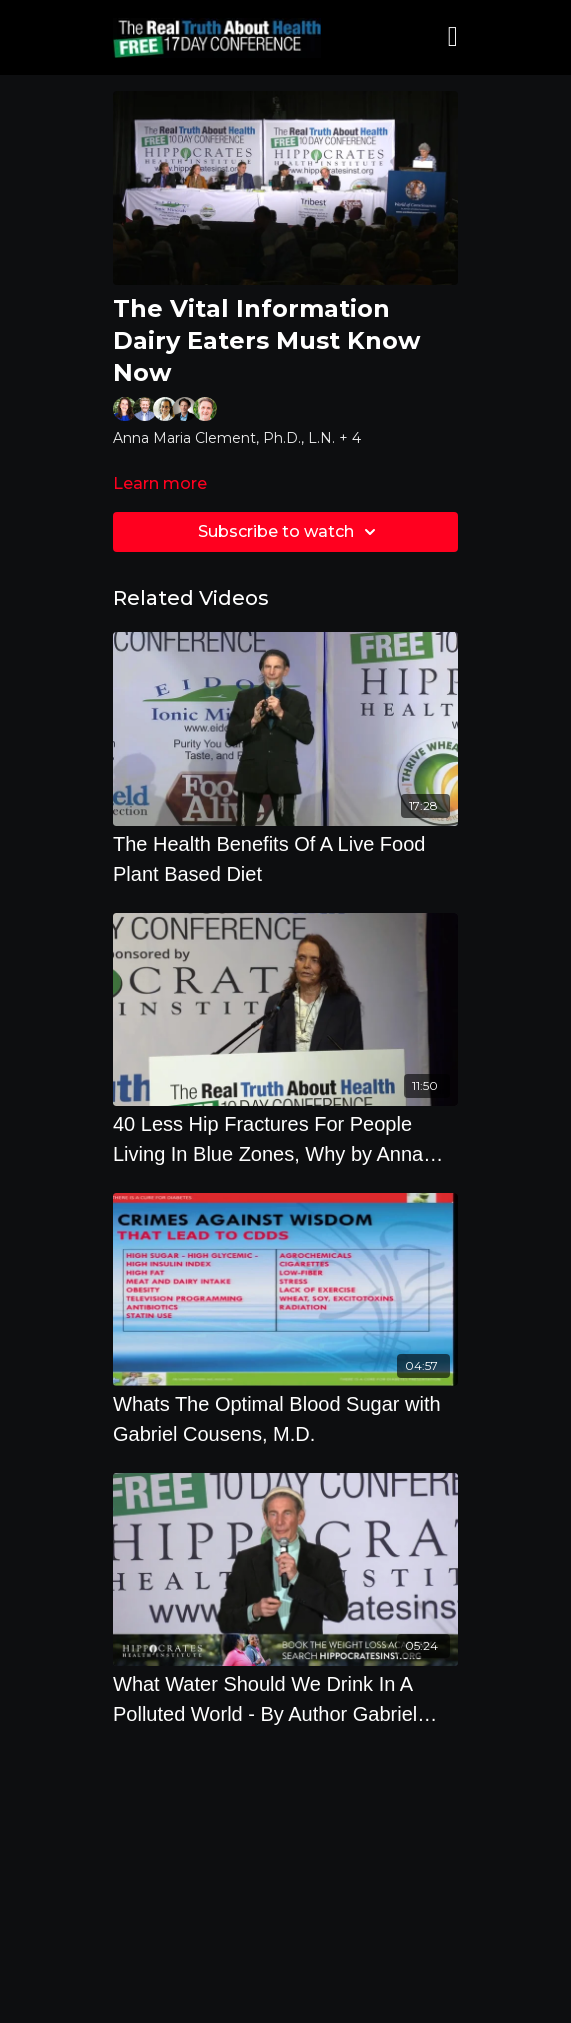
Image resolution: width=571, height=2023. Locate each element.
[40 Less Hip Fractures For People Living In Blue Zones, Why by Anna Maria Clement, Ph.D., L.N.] (285, 1139)
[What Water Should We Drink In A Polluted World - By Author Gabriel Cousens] (285, 1699)
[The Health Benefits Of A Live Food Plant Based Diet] (285, 859)
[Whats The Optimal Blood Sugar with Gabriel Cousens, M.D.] (285, 1419)
